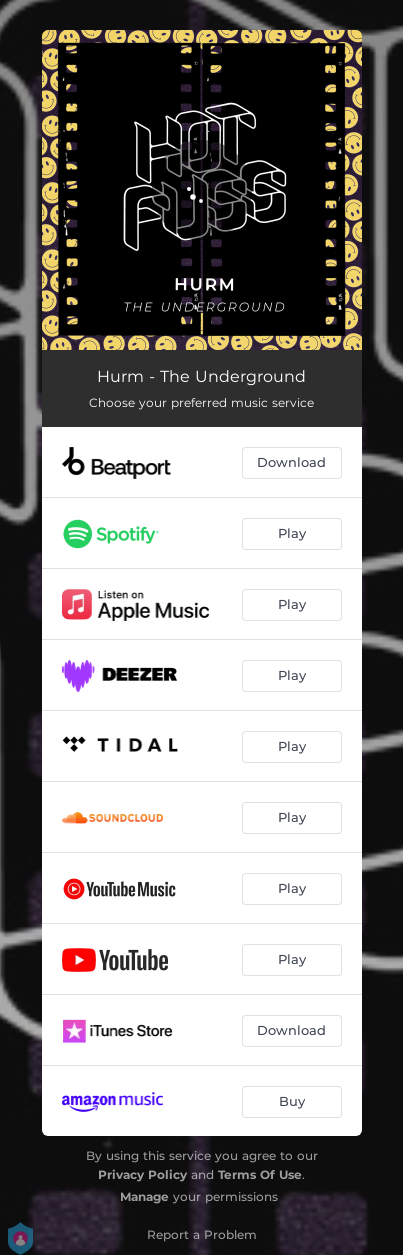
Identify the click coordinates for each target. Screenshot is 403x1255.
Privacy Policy (142, 1174)
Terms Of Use (260, 1174)
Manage (144, 1196)
